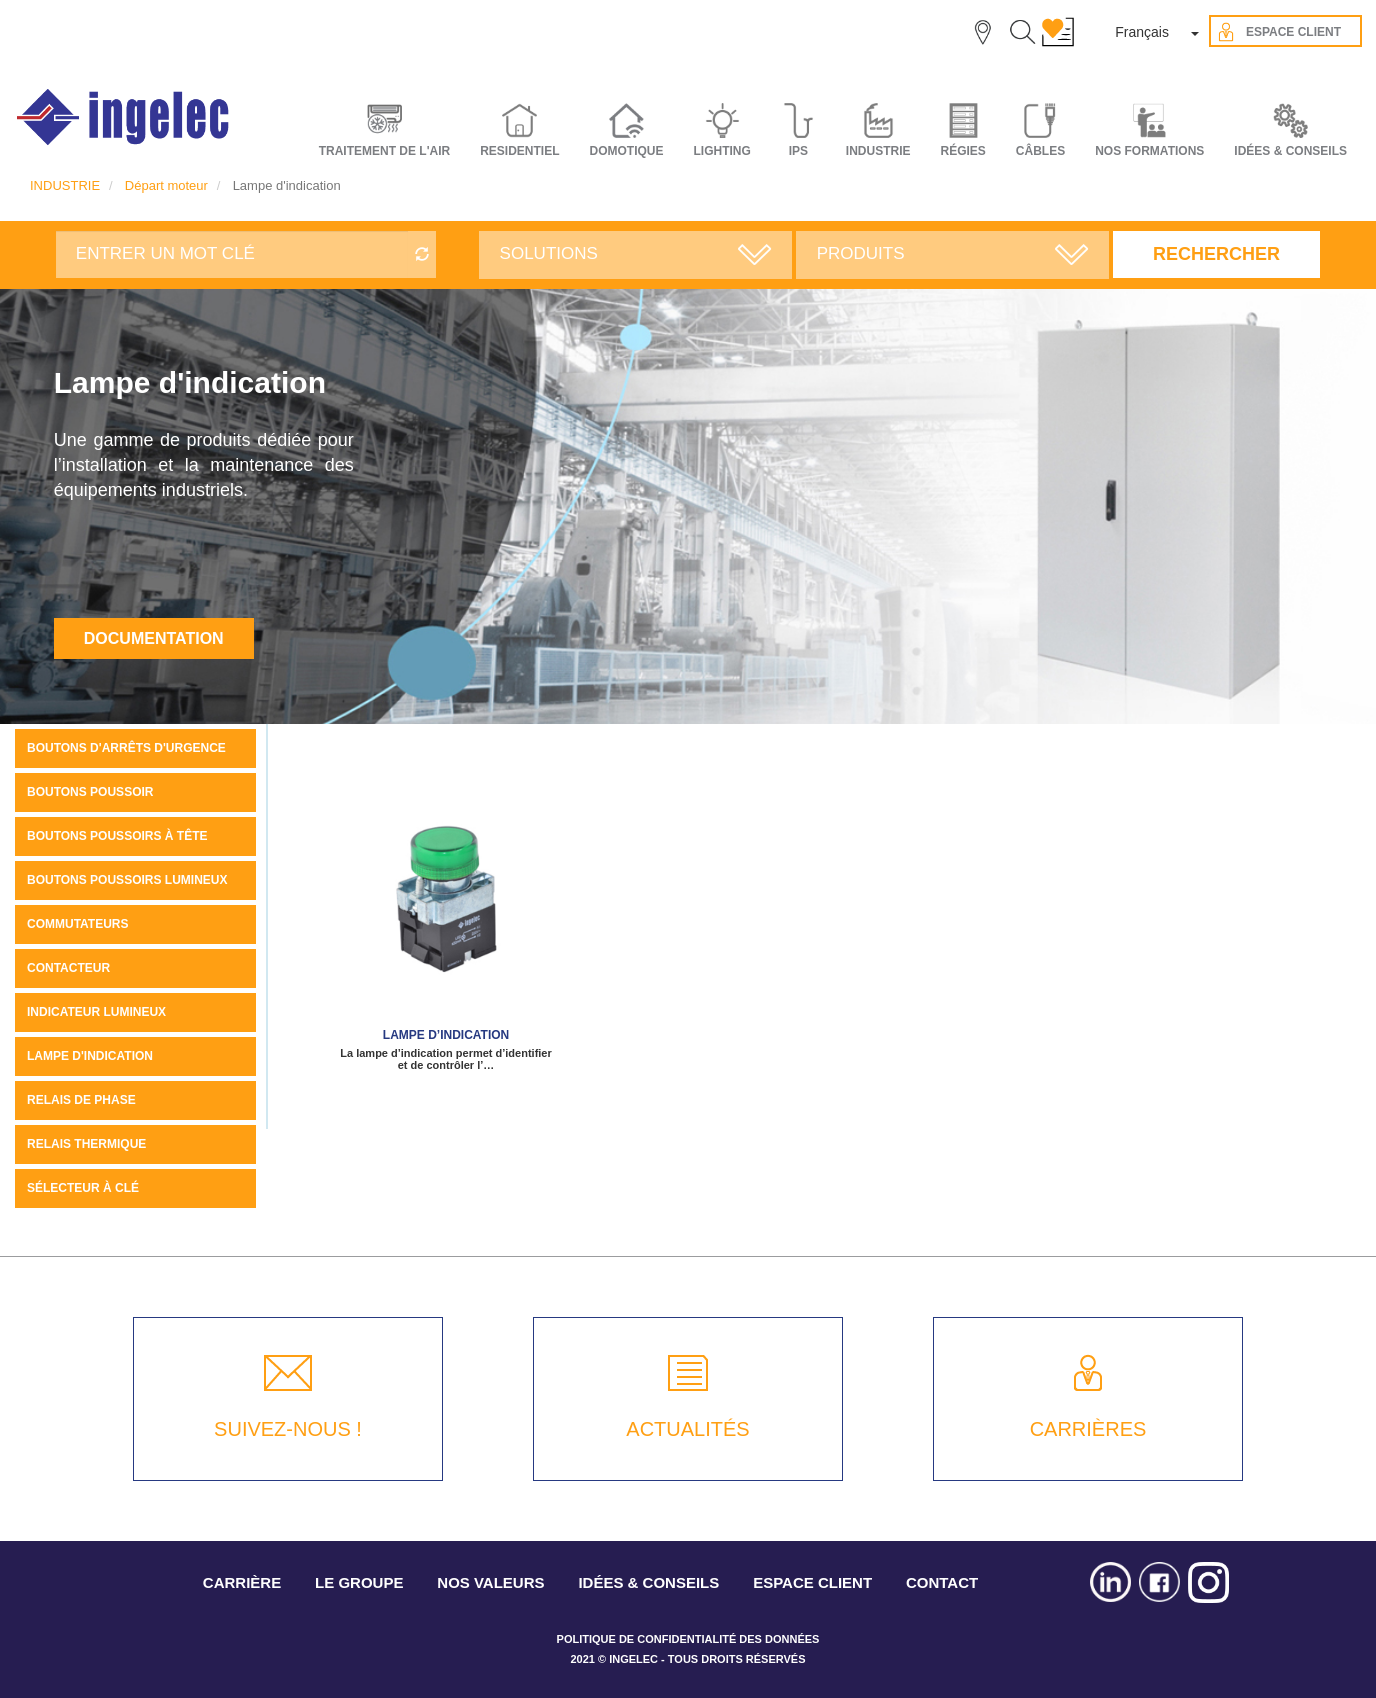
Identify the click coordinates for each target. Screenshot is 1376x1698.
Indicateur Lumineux (96, 1012)
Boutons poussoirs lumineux (127, 880)
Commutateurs (78, 924)
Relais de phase (81, 1100)
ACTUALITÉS (687, 1429)
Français (1142, 32)
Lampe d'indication (90, 1056)
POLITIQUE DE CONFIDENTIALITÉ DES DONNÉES (688, 1639)
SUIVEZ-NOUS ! (288, 1429)
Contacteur (68, 968)
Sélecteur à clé (83, 1188)
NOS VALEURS (490, 1582)
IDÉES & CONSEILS (1290, 151)
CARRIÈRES (1088, 1429)
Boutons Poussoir (90, 792)
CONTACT (942, 1582)
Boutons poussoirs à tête (117, 836)
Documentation (154, 638)
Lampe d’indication (446, 1035)
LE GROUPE (359, 1582)
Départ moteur (166, 185)
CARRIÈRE (242, 1582)
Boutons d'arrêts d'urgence (126, 748)
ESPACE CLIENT (812, 1582)
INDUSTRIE (65, 185)
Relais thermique (86, 1144)
